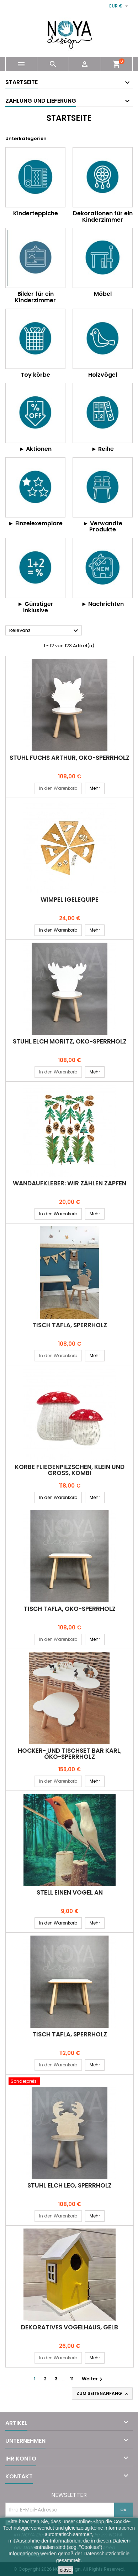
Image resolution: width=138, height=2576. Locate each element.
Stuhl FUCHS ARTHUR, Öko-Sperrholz (69, 757)
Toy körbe (35, 375)
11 (72, 2378)
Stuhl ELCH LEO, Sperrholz (69, 2185)
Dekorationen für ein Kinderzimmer (103, 216)
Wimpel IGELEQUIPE (70, 899)
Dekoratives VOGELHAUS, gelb (69, 2327)
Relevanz (44, 631)
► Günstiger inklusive (35, 607)
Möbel (103, 294)
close (65, 2570)
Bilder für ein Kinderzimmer (35, 297)
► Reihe (102, 449)
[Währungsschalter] (119, 6)
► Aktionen (35, 449)
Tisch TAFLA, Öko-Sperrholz (70, 1608)
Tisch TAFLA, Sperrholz (69, 1325)
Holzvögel (102, 375)
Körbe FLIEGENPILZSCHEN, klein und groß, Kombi (69, 1470)
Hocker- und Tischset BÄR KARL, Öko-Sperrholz (70, 1753)
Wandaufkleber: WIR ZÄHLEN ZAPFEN (69, 1183)
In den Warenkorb (58, 788)
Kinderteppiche (35, 213)
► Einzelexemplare (35, 523)
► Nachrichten (102, 604)
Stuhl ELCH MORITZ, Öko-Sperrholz (70, 1041)
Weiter (93, 2378)
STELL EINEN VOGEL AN (70, 1892)
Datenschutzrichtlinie (106, 2553)
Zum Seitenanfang (102, 2393)
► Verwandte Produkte (102, 526)
